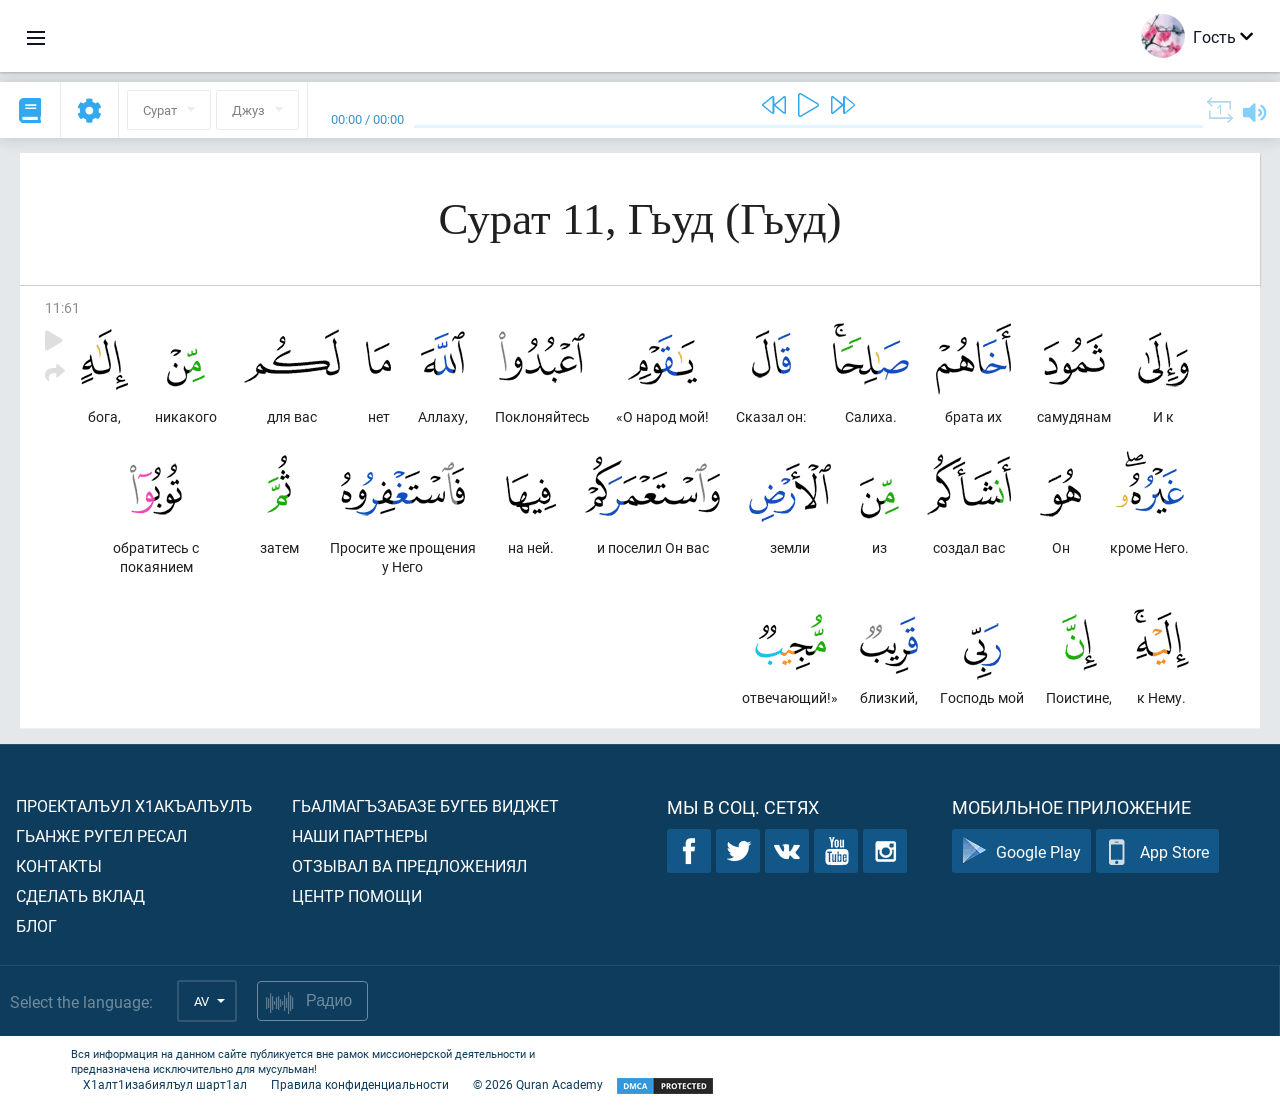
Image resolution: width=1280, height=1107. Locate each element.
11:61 (62, 307)
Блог (36, 925)
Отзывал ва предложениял (409, 865)
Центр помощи (357, 895)
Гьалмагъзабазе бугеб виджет (425, 805)
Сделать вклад (80, 895)
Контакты (59, 865)
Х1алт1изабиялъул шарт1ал (165, 1084)
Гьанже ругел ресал (101, 835)
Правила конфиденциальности (360, 1084)
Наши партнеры (360, 835)
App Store (1157, 851)
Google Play (1021, 851)
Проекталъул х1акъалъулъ (134, 805)
